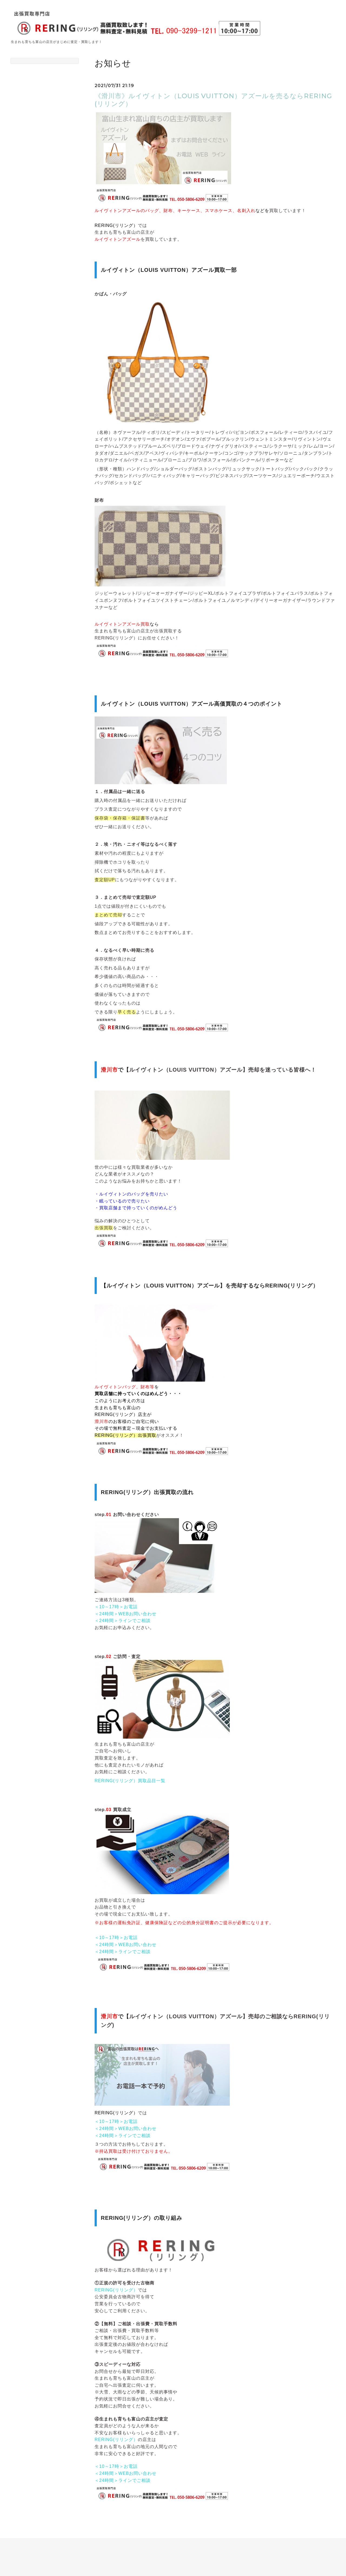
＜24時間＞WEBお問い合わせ (126, 1613)
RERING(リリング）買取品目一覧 (130, 1780)
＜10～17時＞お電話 (116, 1606)
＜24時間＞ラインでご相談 (123, 1620)
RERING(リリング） (116, 2290)
